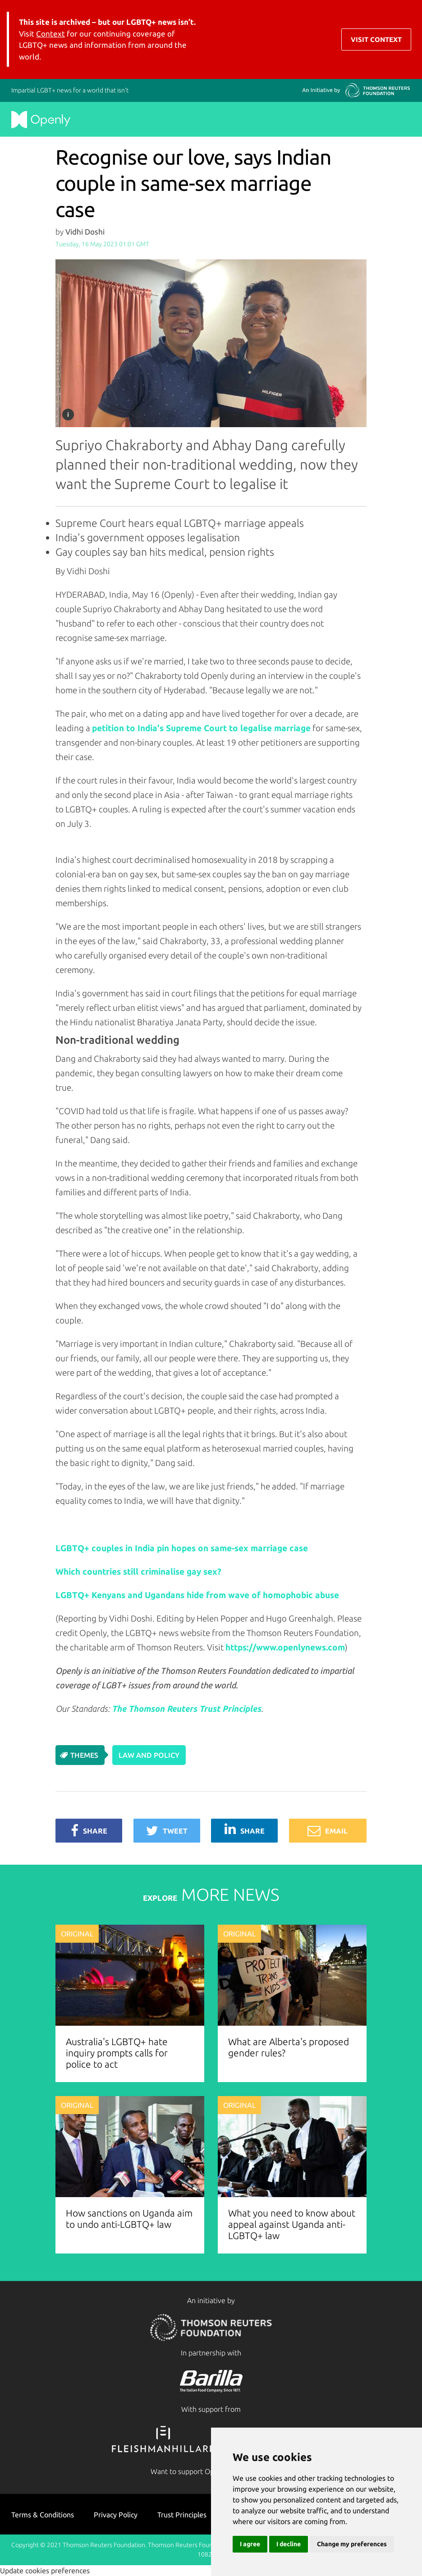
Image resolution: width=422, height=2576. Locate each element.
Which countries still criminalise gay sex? (138, 1571)
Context (50, 33)
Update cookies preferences (45, 2571)
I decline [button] (288, 2544)
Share (89, 1830)
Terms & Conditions (42, 2515)
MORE (211, 1894)
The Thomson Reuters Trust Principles (186, 1709)
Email (327, 1830)
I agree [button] (250, 2544)
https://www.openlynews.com (285, 1647)
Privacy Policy (116, 2515)
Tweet (167, 1830)
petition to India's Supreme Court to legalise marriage (201, 728)
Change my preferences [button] (352, 2544)
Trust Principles (181, 2515)
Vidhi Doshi (85, 231)
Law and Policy (149, 1755)
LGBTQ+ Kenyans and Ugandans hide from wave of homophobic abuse (197, 1595)
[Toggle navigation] (404, 39)
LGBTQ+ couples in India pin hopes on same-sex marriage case (181, 1548)
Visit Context (376, 39)
